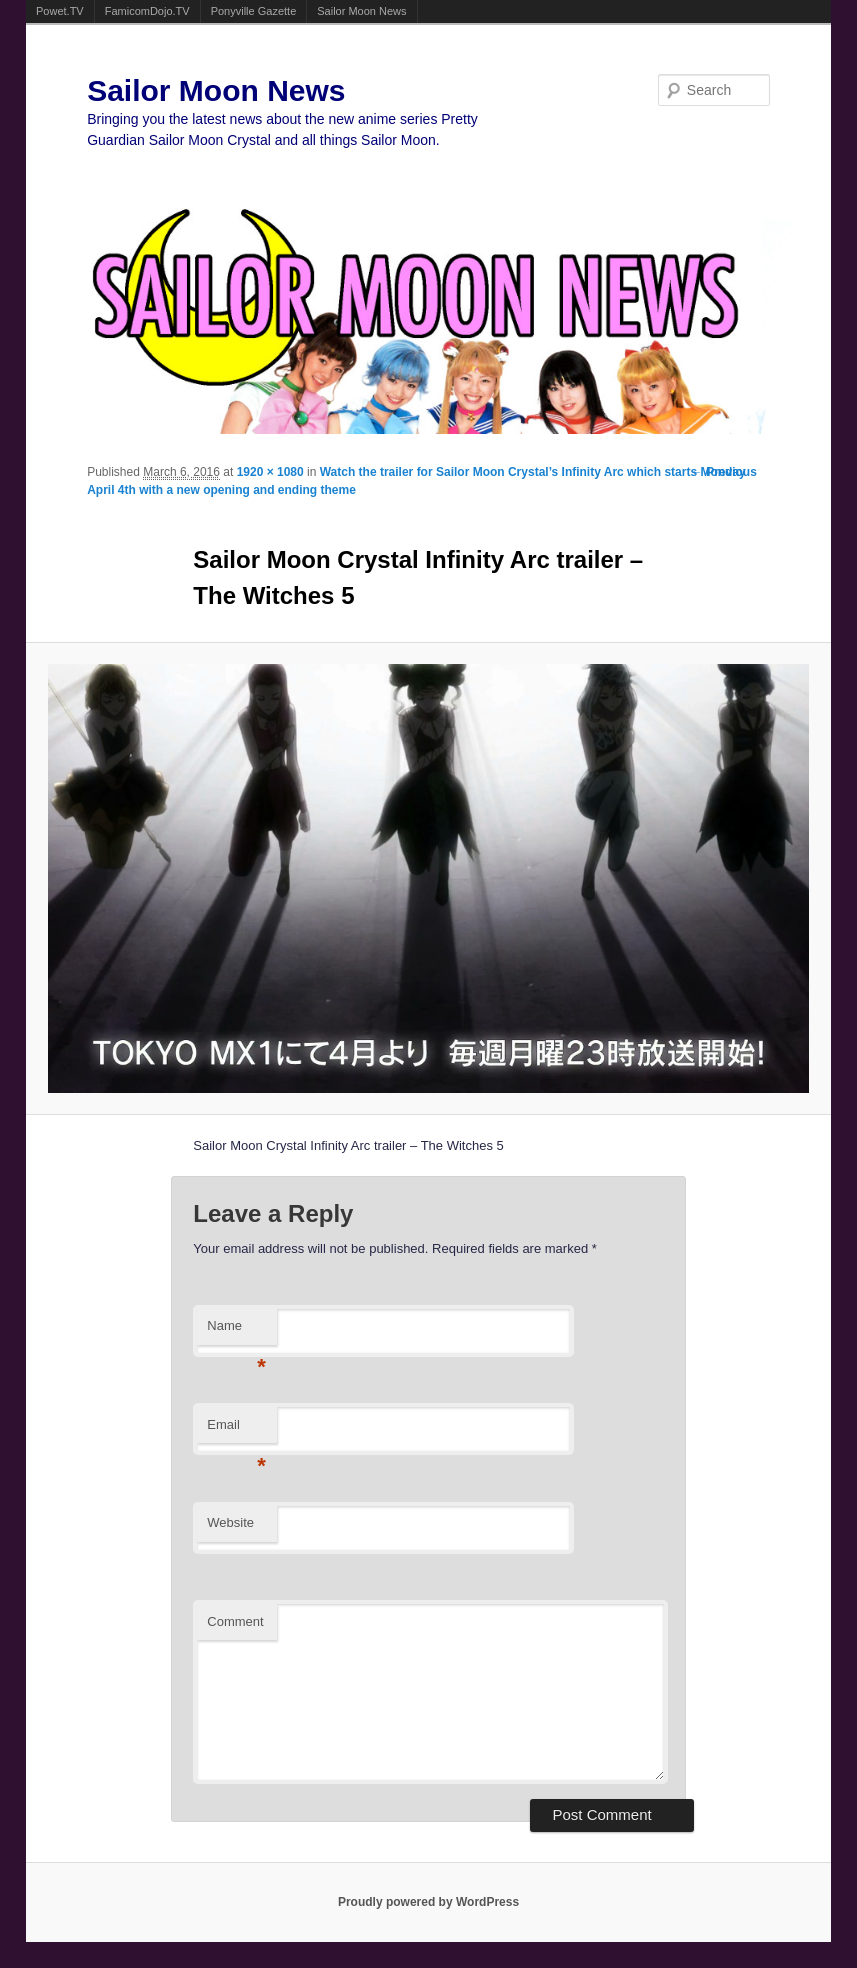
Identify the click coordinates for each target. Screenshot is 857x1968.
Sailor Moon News (361, 11)
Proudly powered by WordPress (428, 1902)
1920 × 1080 (270, 472)
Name (236, 1331)
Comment (235, 1621)
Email (236, 1430)
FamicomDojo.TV (147, 11)
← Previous (724, 472)
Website (230, 1522)
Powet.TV (60, 11)
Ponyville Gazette (254, 11)
